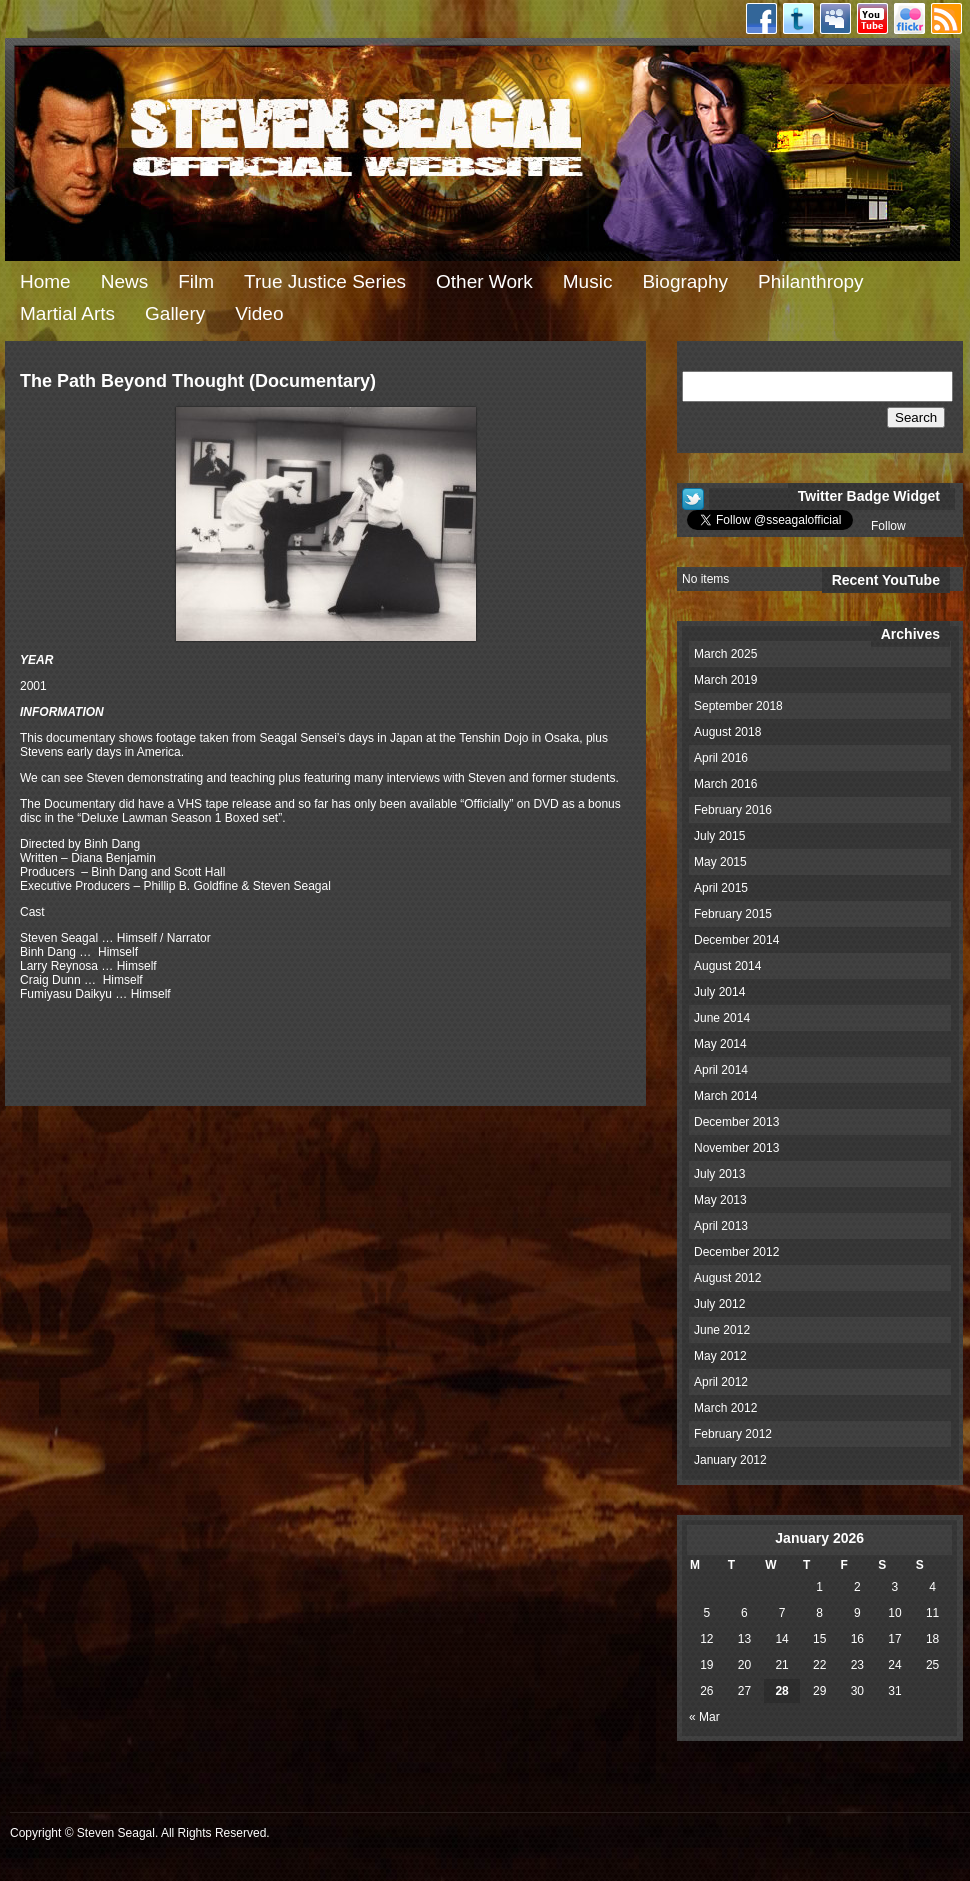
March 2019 (725, 680)
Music (588, 281)
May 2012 (720, 1356)
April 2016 (721, 758)
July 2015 (719, 836)
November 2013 (736, 1148)
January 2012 (730, 1460)
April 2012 (721, 1382)
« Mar (704, 1717)
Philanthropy (811, 281)
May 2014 (720, 1044)
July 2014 (719, 992)
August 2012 (727, 1278)
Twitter (798, 18)
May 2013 (720, 1200)
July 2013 (719, 1174)
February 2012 (733, 1434)
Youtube (872, 18)
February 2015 (733, 914)
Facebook (761, 18)
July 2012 (719, 1304)
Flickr (909, 18)
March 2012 (725, 1408)
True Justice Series (325, 281)
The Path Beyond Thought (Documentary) (198, 381)
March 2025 (725, 654)
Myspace (835, 18)
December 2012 (736, 1252)
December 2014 (736, 940)
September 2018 (738, 706)
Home (45, 281)
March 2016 (725, 784)
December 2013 (736, 1122)
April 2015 (721, 888)
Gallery (175, 313)
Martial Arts (67, 313)
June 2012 (722, 1330)
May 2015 (720, 862)
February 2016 (733, 810)
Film (196, 281)
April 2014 (721, 1070)
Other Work (484, 281)
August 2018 (727, 732)
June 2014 (722, 1018)
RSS (946, 18)
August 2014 (727, 966)
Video (259, 313)
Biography (685, 281)
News (125, 281)
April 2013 (721, 1226)
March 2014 (725, 1096)
